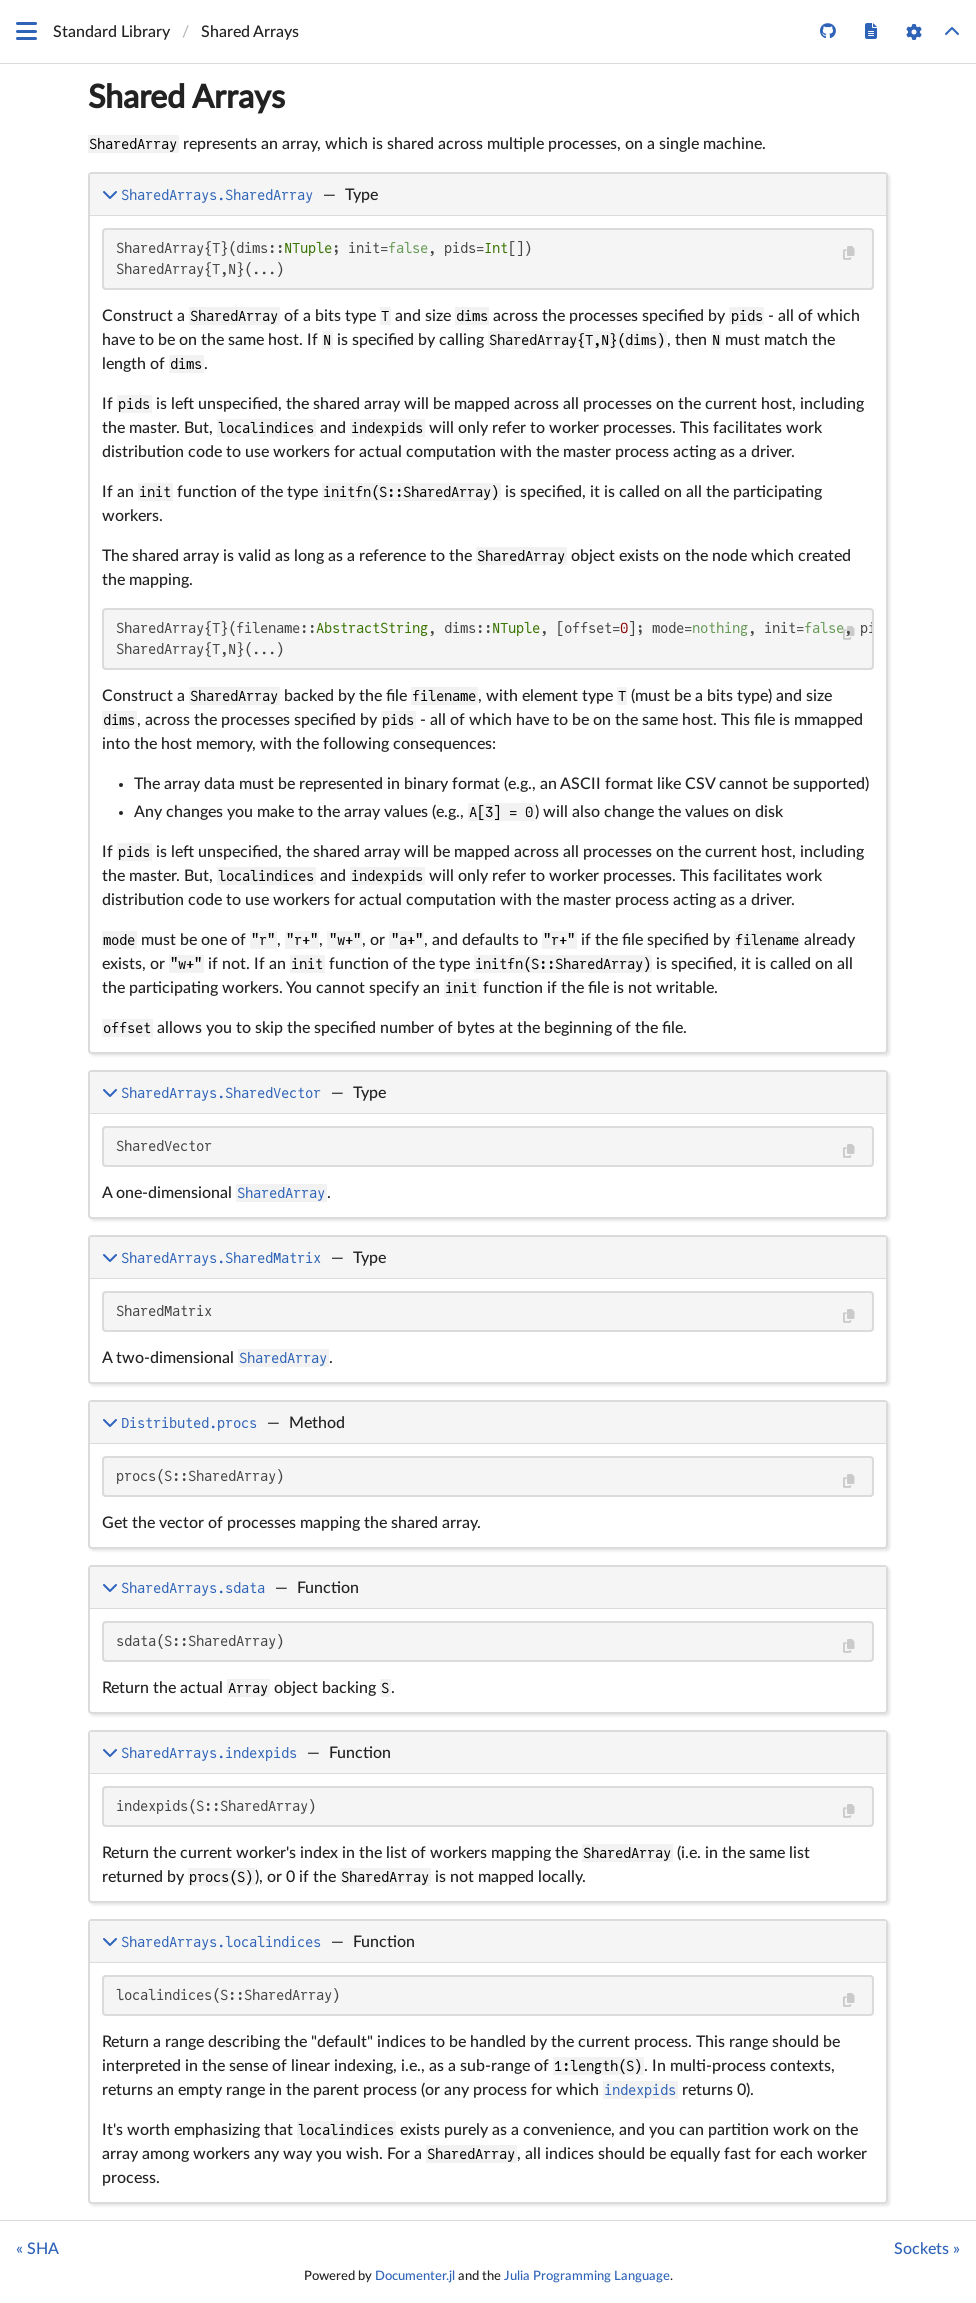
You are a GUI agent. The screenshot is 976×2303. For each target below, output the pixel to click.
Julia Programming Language (587, 2276)
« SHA (37, 2249)
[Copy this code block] (848, 253)
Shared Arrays (186, 98)
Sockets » (927, 2249)
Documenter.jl (415, 2276)
